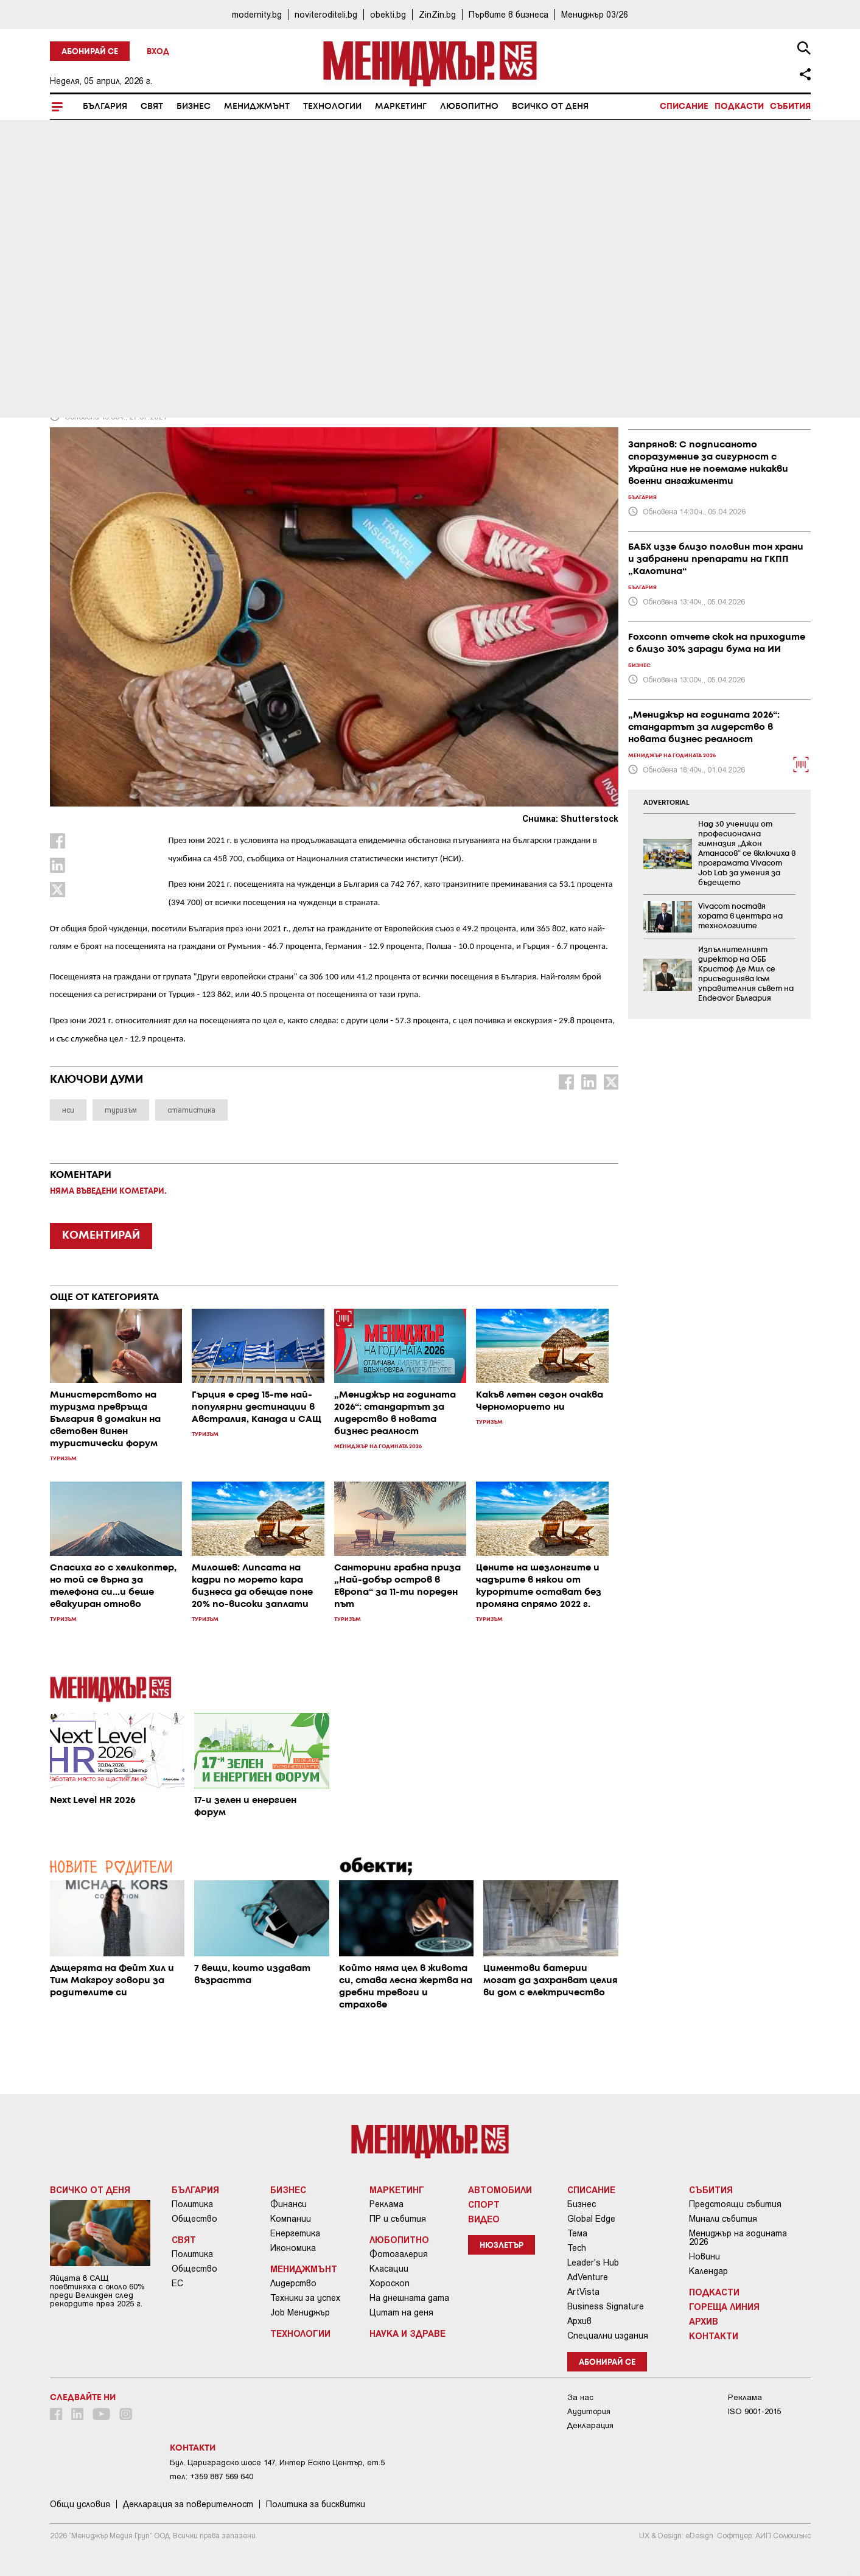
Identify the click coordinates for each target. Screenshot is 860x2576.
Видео (484, 2218)
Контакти (713, 2335)
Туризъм (74, 305)
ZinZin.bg (437, 14)
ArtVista (583, 2291)
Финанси (288, 2204)
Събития (790, 106)
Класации (388, 2268)
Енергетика (295, 2233)
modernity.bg (257, 14)
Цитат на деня (401, 2312)
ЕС (177, 2283)
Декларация (590, 2425)
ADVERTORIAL (666, 803)
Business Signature (605, 2306)
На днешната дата (409, 2298)
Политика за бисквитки (315, 2504)
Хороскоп (389, 2283)
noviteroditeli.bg (326, 14)
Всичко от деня (550, 106)
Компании (290, 2218)
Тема (577, 2233)
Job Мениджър (300, 2312)
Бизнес (194, 106)
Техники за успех (305, 2298)
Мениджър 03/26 (594, 14)
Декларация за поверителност (188, 2504)
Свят (152, 106)
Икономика (293, 2248)
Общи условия (80, 2504)
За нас (580, 2397)
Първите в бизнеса (508, 14)
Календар (708, 2271)
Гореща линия (724, 2306)
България (105, 106)
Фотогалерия (398, 2254)
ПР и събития (397, 2218)
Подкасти (739, 106)
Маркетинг (401, 106)
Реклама (386, 2204)
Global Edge (591, 2218)
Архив (579, 2321)
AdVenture (587, 2277)
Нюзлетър (501, 2245)
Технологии (332, 106)
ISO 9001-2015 (754, 2411)
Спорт (484, 2204)
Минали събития (723, 2218)
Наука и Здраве (407, 2333)
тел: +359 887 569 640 (211, 2476)
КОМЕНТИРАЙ (101, 1236)
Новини (704, 2256)
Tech (576, 2248)
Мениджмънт (257, 106)
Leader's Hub (593, 2262)
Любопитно (469, 106)
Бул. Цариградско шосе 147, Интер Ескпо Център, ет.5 (277, 2462)
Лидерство (293, 2283)
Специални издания (607, 2335)
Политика (192, 2204)
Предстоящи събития (735, 2204)
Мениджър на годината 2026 (738, 2237)
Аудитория (588, 2411)
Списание (684, 106)
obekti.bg (388, 14)
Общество (194, 2218)
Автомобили (500, 2189)
